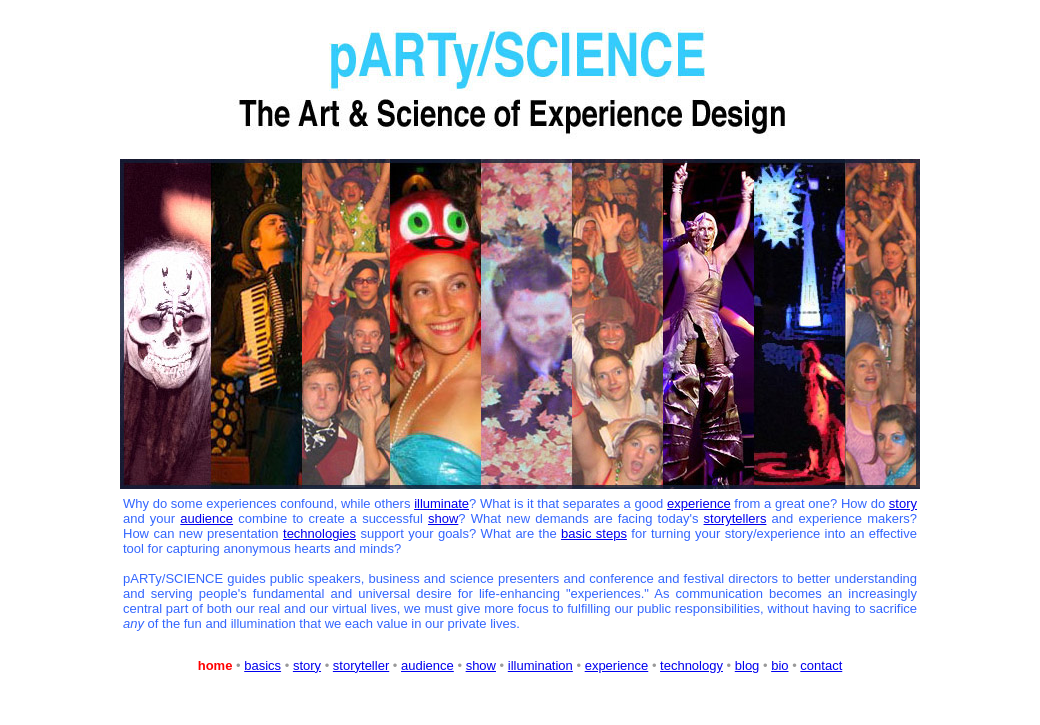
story (903, 503)
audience (206, 518)
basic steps (594, 533)
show (443, 518)
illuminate (441, 503)
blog (747, 665)
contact (821, 665)
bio (779, 665)
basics (262, 665)
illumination (540, 665)
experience (699, 503)
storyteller (361, 665)
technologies (319, 533)
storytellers (735, 518)
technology (691, 665)
